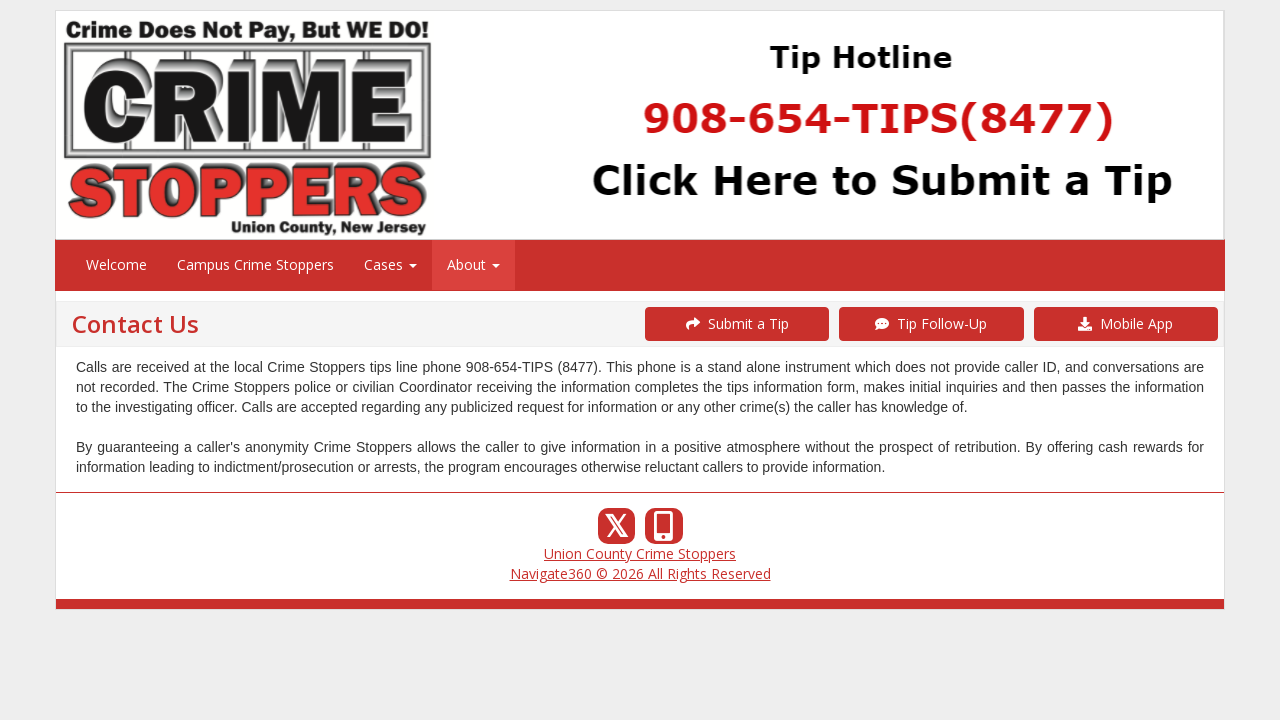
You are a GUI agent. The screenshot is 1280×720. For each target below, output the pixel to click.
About (473, 264)
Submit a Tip (737, 323)
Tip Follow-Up (931, 323)
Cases (390, 264)
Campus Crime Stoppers (255, 264)
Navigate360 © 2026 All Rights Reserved (640, 573)
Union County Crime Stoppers (640, 553)
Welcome (116, 264)
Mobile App (1125, 323)
